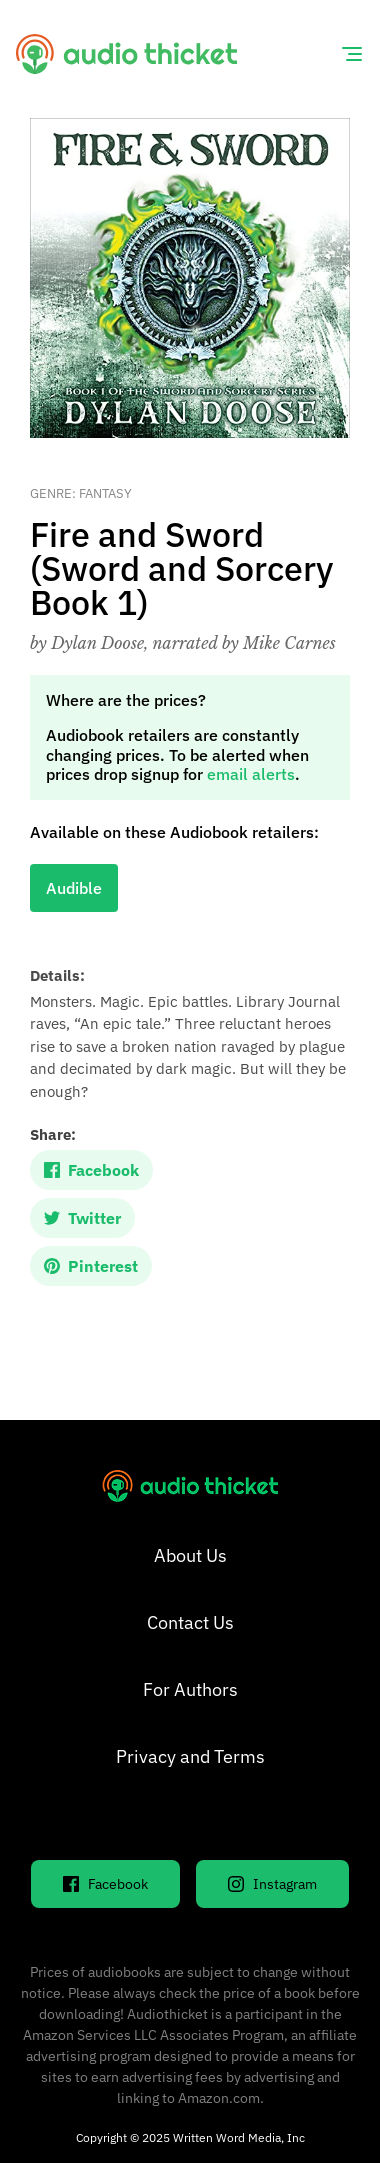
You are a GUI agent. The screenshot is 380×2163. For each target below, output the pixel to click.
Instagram (272, 1884)
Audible (74, 888)
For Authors (190, 1689)
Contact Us (190, 1622)
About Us (190, 1555)
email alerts (251, 774)
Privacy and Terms (190, 1756)
